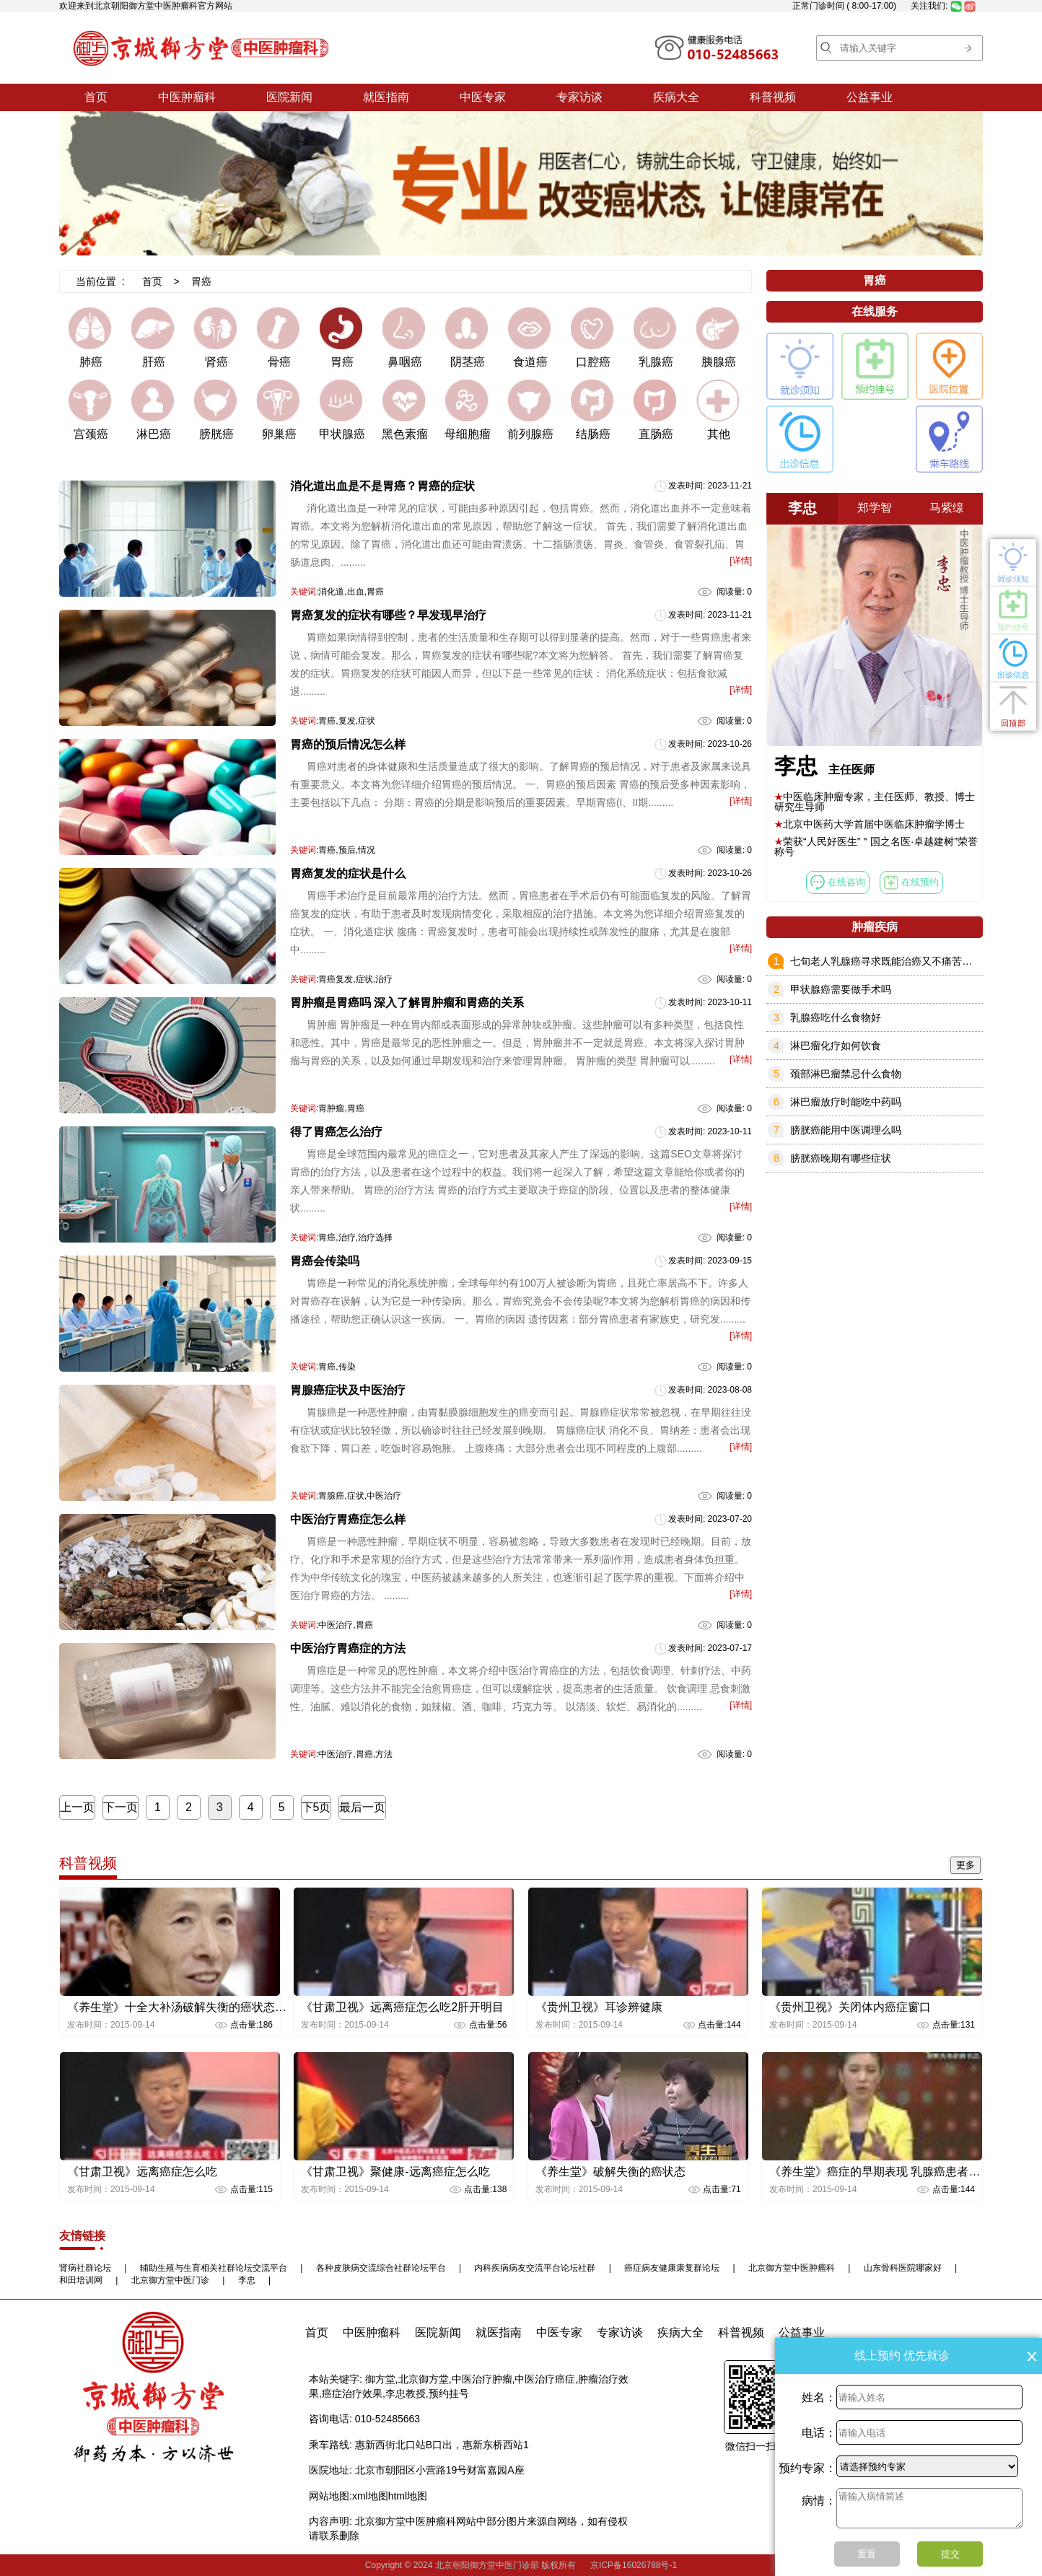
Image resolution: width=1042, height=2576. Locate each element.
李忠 (246, 2280)
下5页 (316, 1807)
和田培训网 (80, 2280)
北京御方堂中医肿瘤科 (791, 2268)
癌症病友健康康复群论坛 (671, 2268)
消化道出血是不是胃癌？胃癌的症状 (382, 486)
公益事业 (869, 97)
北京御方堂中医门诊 (170, 2280)
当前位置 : (100, 281)
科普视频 (773, 97)
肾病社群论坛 (85, 2268)
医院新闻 (289, 97)
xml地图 (370, 2496)
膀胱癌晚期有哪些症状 (840, 1158)
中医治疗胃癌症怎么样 (348, 1519)
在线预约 (911, 882)
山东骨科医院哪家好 (903, 2268)
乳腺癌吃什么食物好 (835, 1017)
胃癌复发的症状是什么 (348, 873)
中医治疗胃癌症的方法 (348, 1648)
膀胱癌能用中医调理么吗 (845, 1130)
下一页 (120, 1807)
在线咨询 (837, 882)
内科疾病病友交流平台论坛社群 (534, 2268)
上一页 (77, 1807)
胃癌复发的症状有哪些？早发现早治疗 (388, 615)
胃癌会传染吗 (324, 1261)
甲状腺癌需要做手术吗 (840, 989)
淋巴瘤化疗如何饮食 (835, 1045)
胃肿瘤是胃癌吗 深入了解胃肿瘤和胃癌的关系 (407, 1002)
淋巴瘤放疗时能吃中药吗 (845, 1102)
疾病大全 (676, 97)
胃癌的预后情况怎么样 (348, 744)
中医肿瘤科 (187, 97)
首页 (96, 97)
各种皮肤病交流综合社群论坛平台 (381, 2268)
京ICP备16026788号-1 (633, 2565)
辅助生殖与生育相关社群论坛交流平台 (213, 2268)
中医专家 (483, 97)
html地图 (407, 2496)
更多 (965, 1864)
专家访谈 (579, 97)
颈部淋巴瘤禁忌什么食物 (845, 1073)
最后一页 (362, 1807)
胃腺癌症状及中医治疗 (348, 1390)
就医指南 (386, 97)
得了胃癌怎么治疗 (336, 1132)
